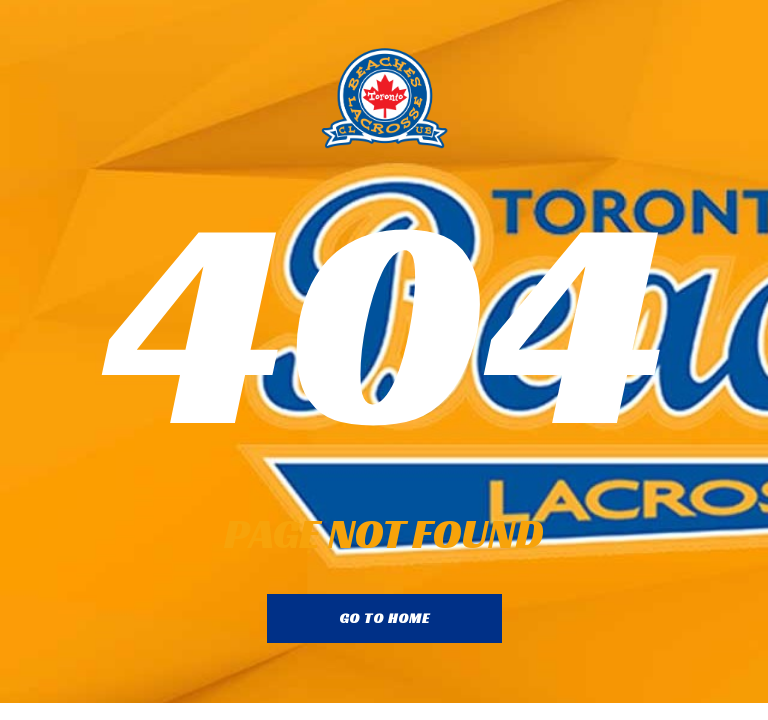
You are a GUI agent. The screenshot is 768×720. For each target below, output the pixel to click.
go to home (384, 618)
